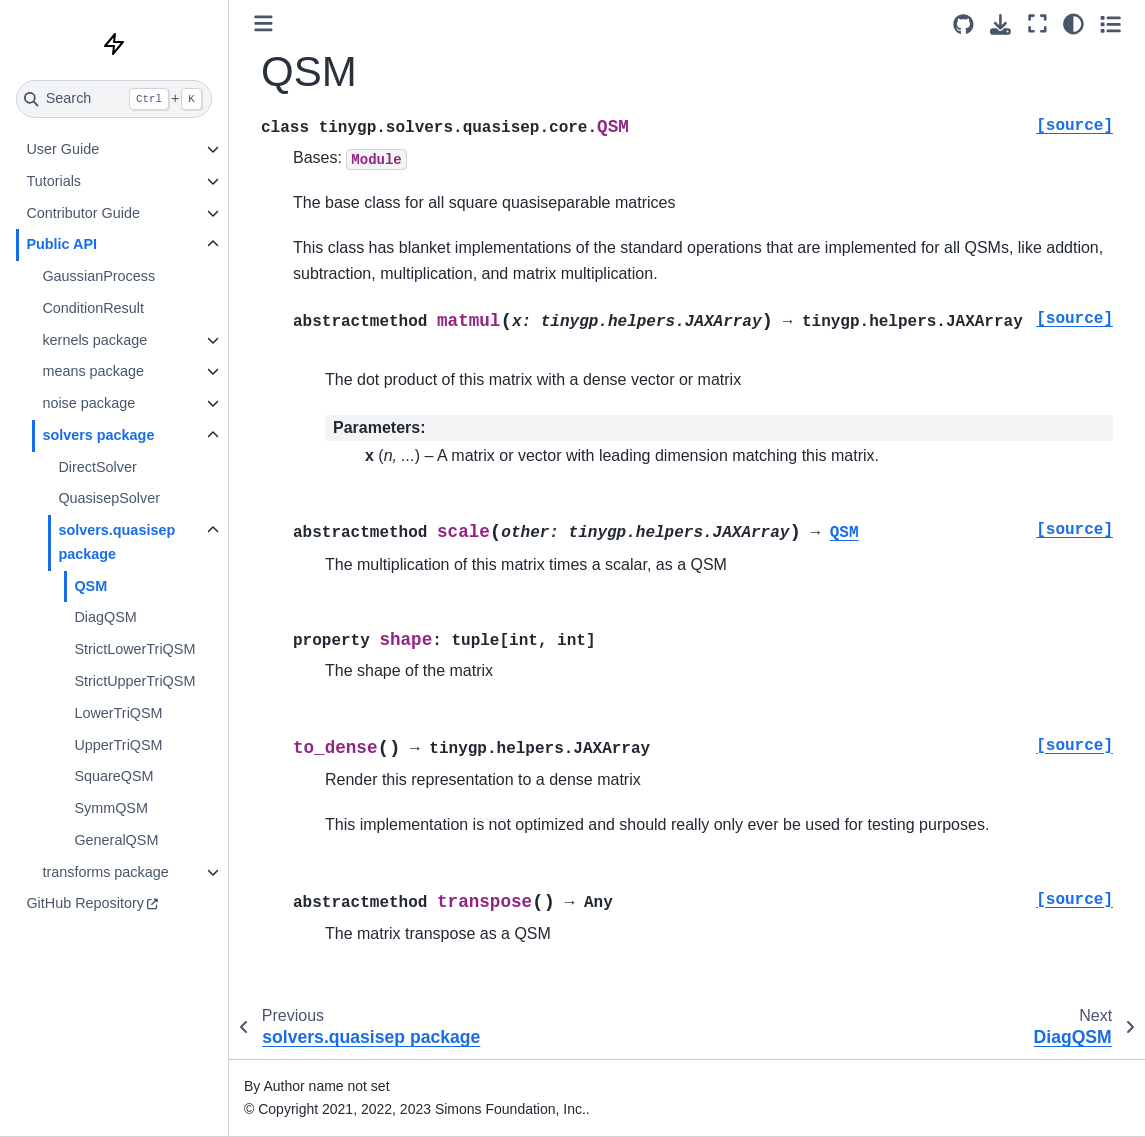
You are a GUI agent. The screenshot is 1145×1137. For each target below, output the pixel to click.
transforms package (105, 872)
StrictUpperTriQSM (134, 681)
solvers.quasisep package (116, 542)
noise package (88, 403)
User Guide (62, 149)
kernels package (94, 340)
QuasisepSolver (109, 498)
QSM (90, 586)
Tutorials (53, 181)
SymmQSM (111, 808)
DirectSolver (97, 467)
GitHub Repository (85, 903)
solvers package (98, 435)
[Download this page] (1000, 24)
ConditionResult (93, 308)
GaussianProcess (98, 276)
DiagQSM (105, 617)
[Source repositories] (963, 24)
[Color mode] (1073, 24)
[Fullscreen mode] (1037, 24)
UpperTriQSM (118, 745)
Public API (61, 244)
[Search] (114, 99)
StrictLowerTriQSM (134, 649)
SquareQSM (113, 776)
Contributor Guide (83, 213)
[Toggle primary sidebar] (263, 23)
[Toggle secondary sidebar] (1110, 24)
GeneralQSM (116, 840)
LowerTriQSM (118, 713)
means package (93, 371)
